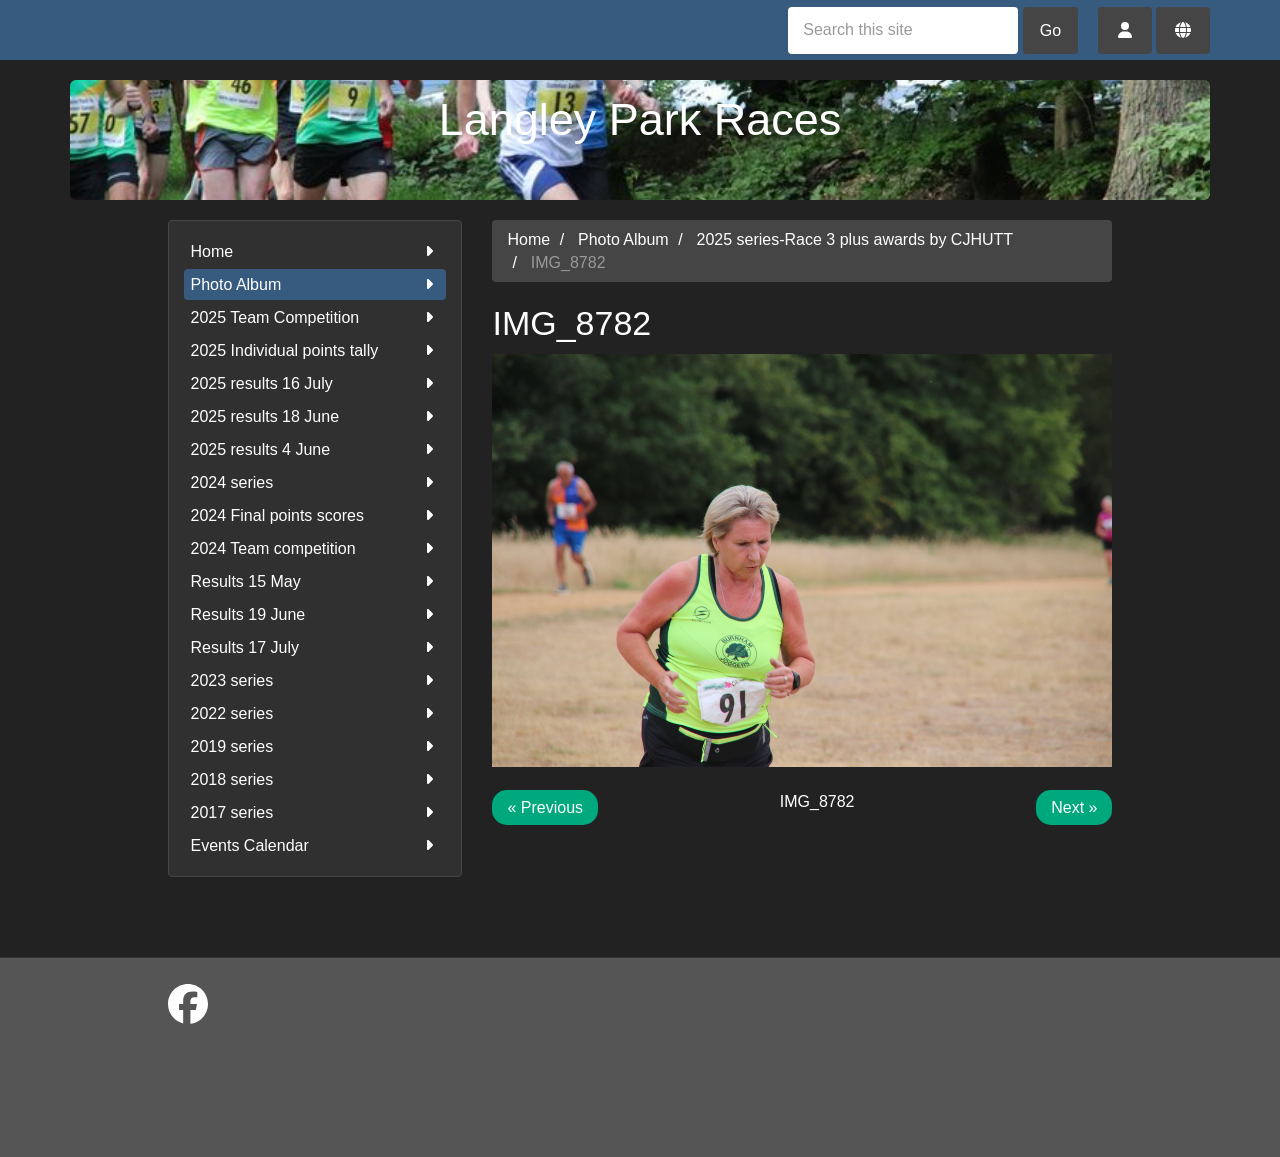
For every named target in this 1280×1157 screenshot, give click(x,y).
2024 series (315, 482)
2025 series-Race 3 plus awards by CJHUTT (855, 239)
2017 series (315, 812)
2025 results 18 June (315, 416)
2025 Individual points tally (315, 350)
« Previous (545, 807)
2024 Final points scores (315, 515)
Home (315, 251)
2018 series (315, 779)
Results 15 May (315, 581)
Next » (1074, 807)
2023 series (315, 680)
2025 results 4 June (315, 449)
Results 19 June (315, 614)
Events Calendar (315, 845)
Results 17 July (315, 647)
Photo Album (315, 284)
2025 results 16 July (315, 383)
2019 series (315, 746)
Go (1050, 30)
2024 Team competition (315, 548)
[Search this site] (903, 30)
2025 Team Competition (315, 317)
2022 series (315, 713)
